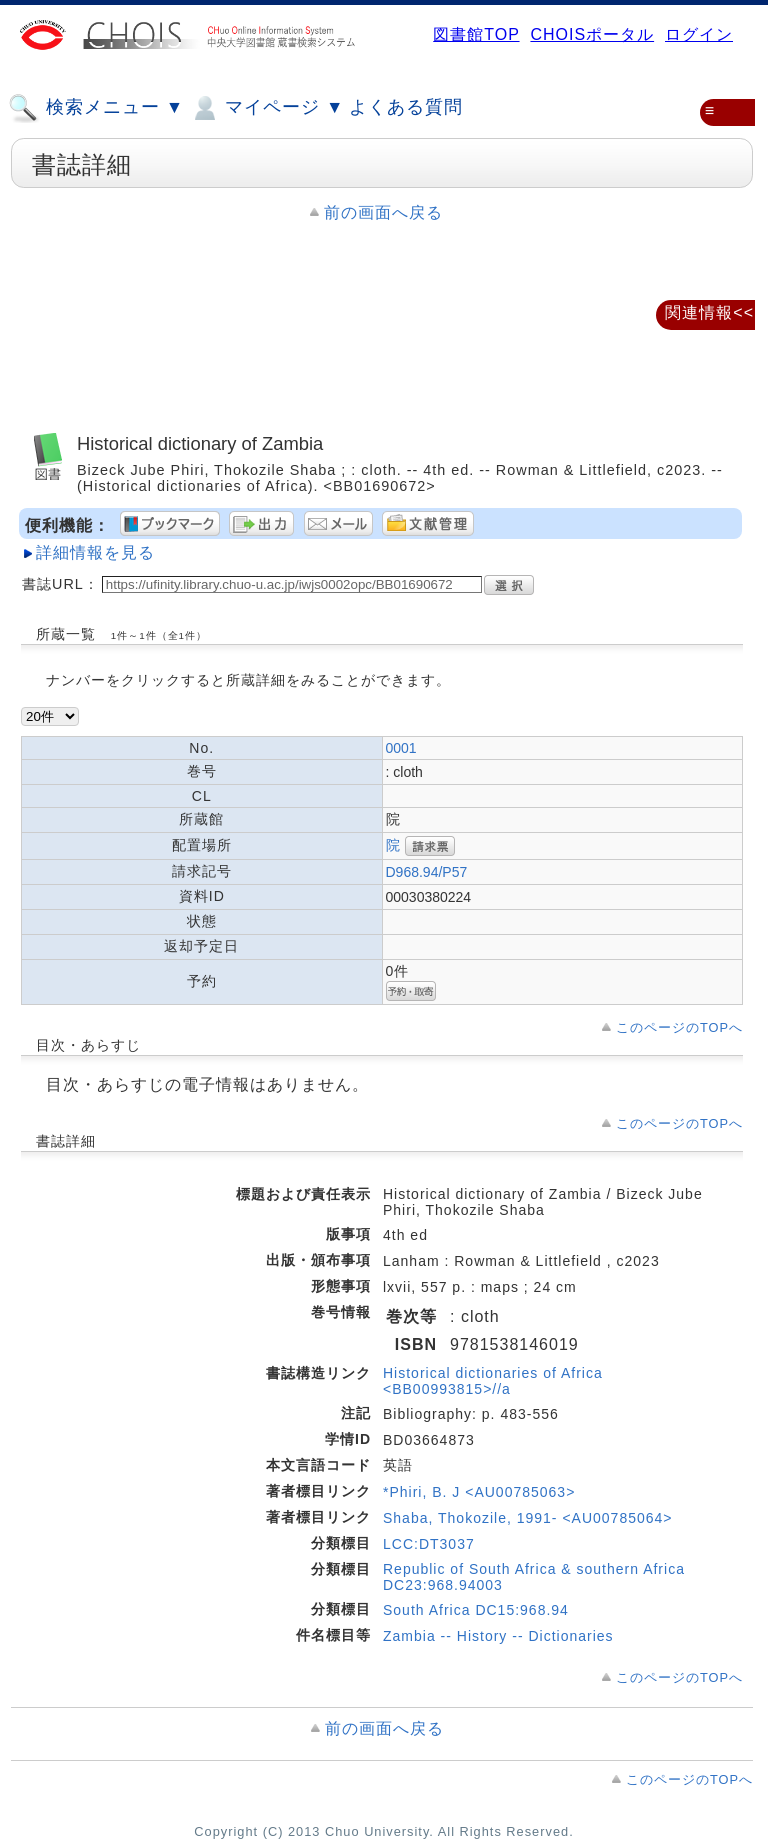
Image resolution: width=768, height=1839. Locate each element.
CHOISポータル (592, 34)
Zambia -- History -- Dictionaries (498, 1636)
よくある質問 (406, 107)
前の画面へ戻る (383, 212)
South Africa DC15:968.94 (476, 1610)
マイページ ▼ (266, 108)
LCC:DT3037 (429, 1544)
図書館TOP (476, 34)
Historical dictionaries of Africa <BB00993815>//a (493, 1381)
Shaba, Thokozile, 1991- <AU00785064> (528, 1518)
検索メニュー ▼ (96, 108)
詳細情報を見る (95, 552)
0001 (401, 748)
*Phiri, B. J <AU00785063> (479, 1492)
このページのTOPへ (679, 1027)
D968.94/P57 (427, 872)
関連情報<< (709, 312)
